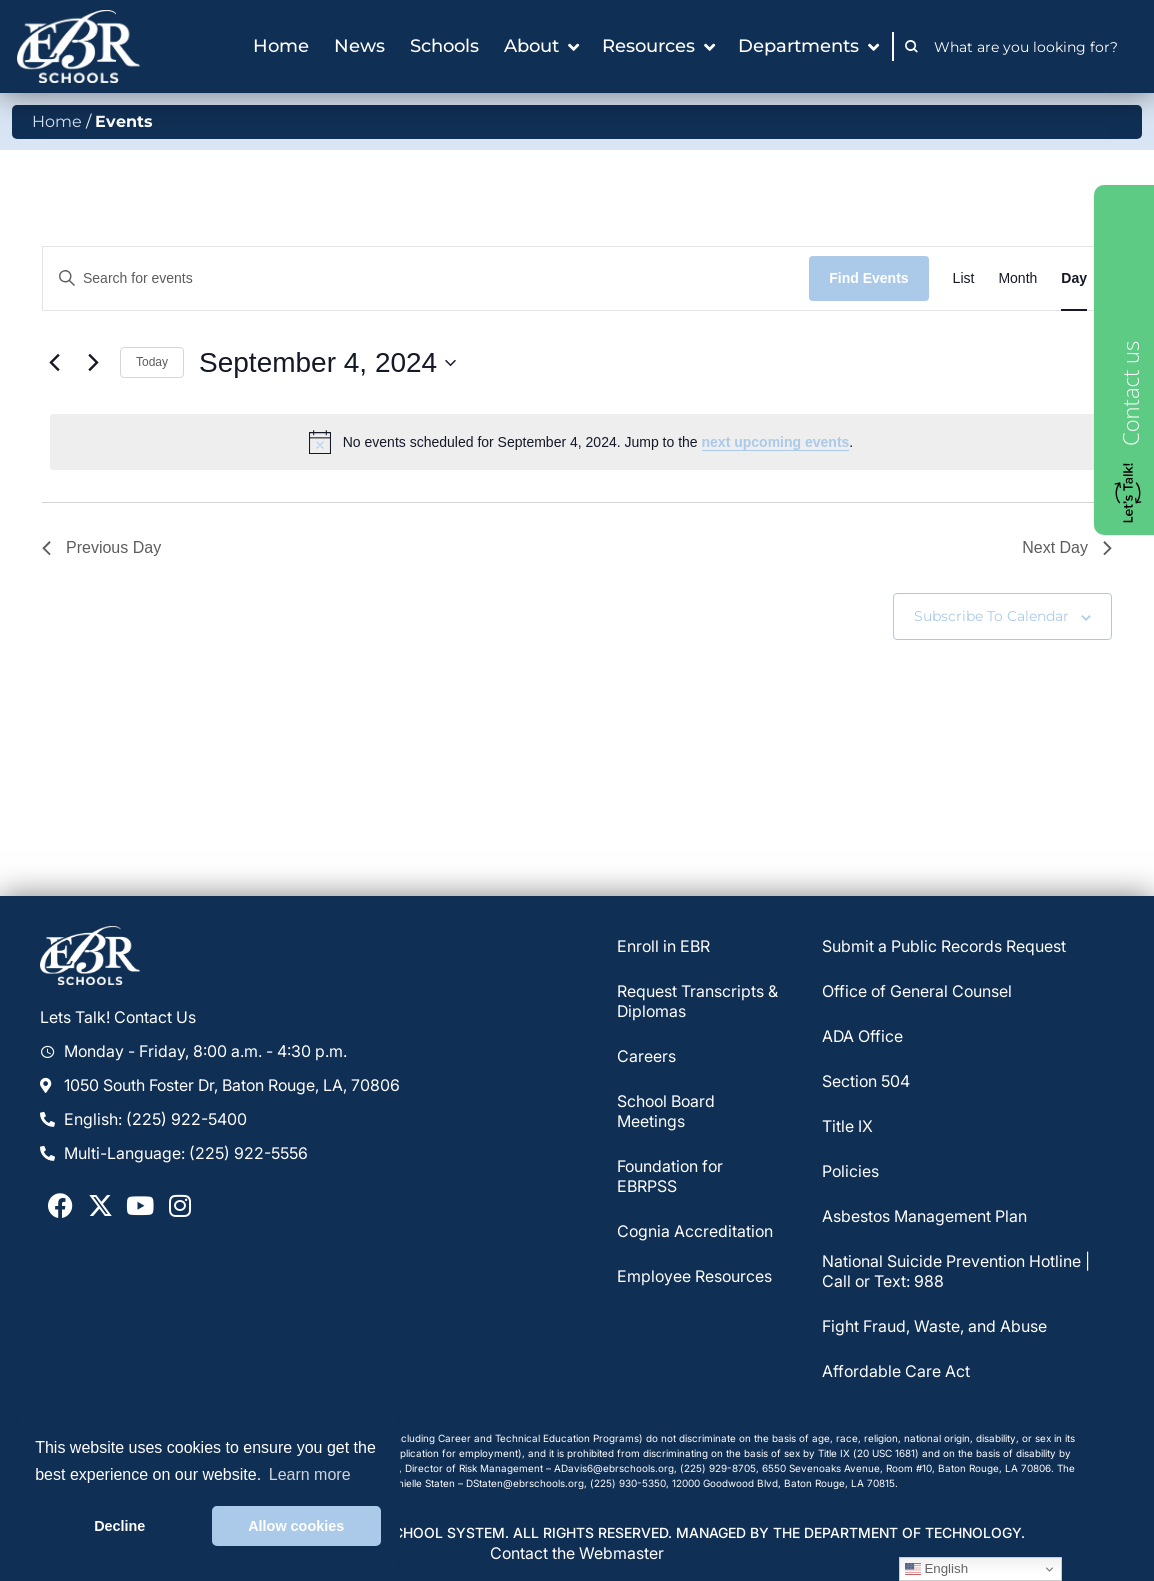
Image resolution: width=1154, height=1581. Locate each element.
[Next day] (93, 363)
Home (57, 121)
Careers (646, 1056)
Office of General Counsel (917, 991)
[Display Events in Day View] (1074, 278)
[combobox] (1031, 47)
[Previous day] (54, 363)
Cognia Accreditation (695, 1231)
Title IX (847, 1126)
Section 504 (866, 1081)
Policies (850, 1171)
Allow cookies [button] (296, 1526)
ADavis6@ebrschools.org (614, 1468)
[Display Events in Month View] (1017, 278)
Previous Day (101, 547)
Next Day (1067, 547)
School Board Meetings (666, 1111)
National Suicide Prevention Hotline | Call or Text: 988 (956, 1271)
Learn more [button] (310, 1474)
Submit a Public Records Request (944, 946)
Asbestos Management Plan (924, 1216)
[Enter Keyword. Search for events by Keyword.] (426, 278)
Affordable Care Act (896, 1371)
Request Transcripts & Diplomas (697, 1001)
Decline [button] (119, 1526)
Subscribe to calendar (991, 616)
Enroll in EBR (663, 946)
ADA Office (862, 1036)
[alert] (581, 442)
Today (152, 362)
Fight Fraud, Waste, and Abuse (934, 1326)
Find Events (868, 278)
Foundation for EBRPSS (670, 1176)
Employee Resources (694, 1276)
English (936, 1569)
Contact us (1130, 393)
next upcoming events (776, 442)
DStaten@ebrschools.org (525, 1483)
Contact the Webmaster (577, 1553)
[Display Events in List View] (964, 278)
